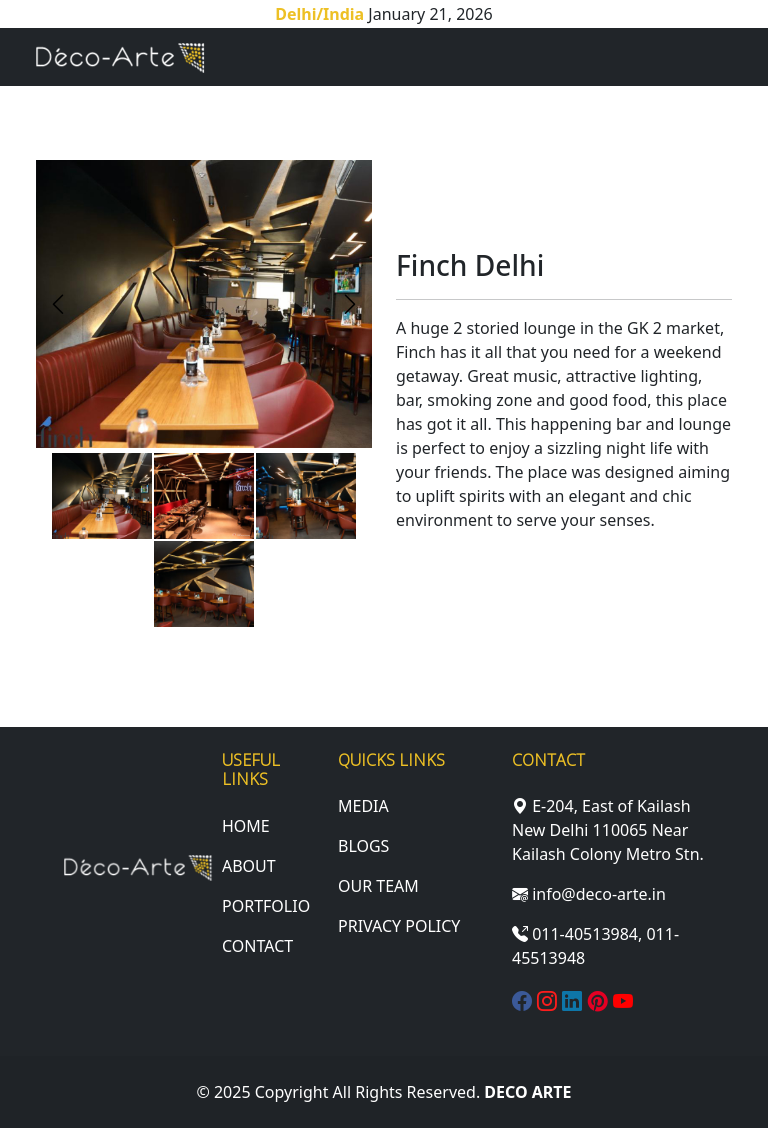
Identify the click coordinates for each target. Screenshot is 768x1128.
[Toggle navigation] (705, 57)
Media (363, 806)
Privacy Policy (399, 926)
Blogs (363, 846)
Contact (257, 946)
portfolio (266, 906)
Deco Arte (527, 1092)
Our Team (378, 886)
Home (246, 826)
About (249, 866)
